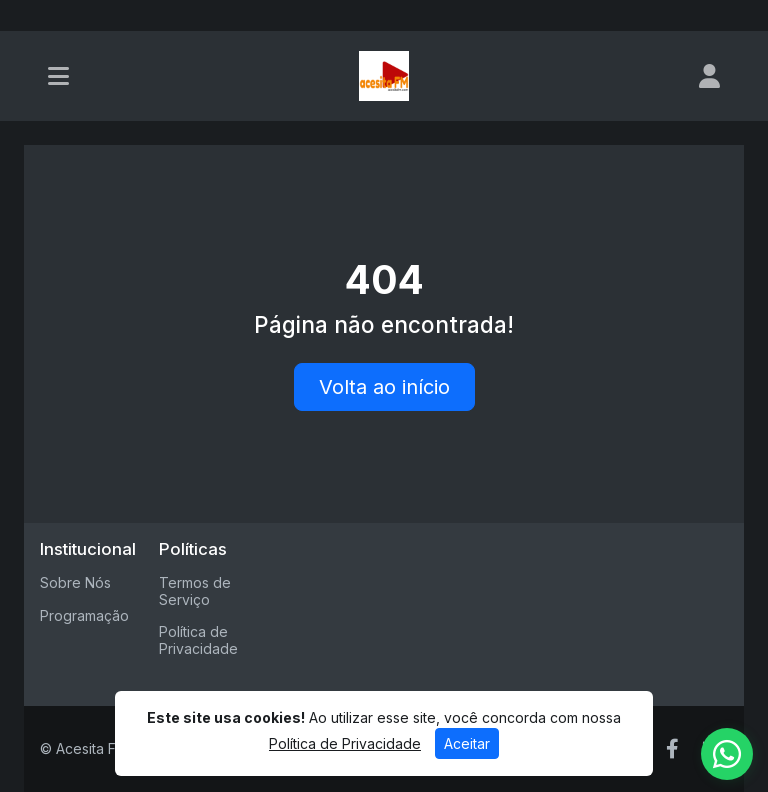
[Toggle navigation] (58, 76)
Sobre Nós (75, 582)
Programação (84, 615)
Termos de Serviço (195, 591)
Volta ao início (384, 387)
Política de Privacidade (198, 640)
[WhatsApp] (727, 754)
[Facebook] (672, 749)
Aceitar (467, 743)
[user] (709, 76)
